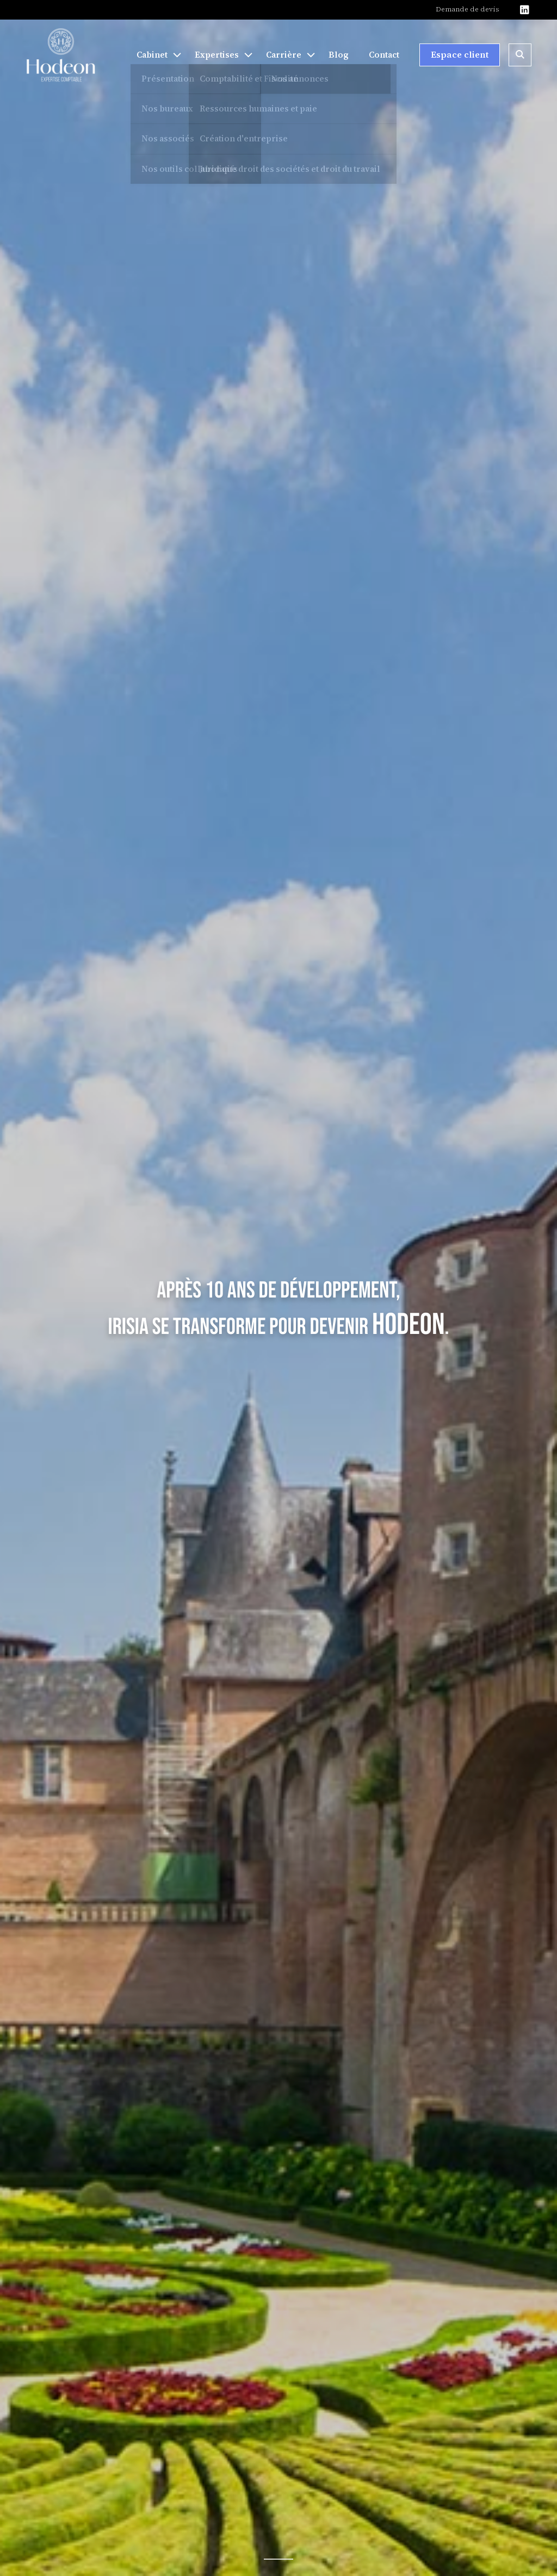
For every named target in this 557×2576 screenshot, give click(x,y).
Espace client (459, 54)
